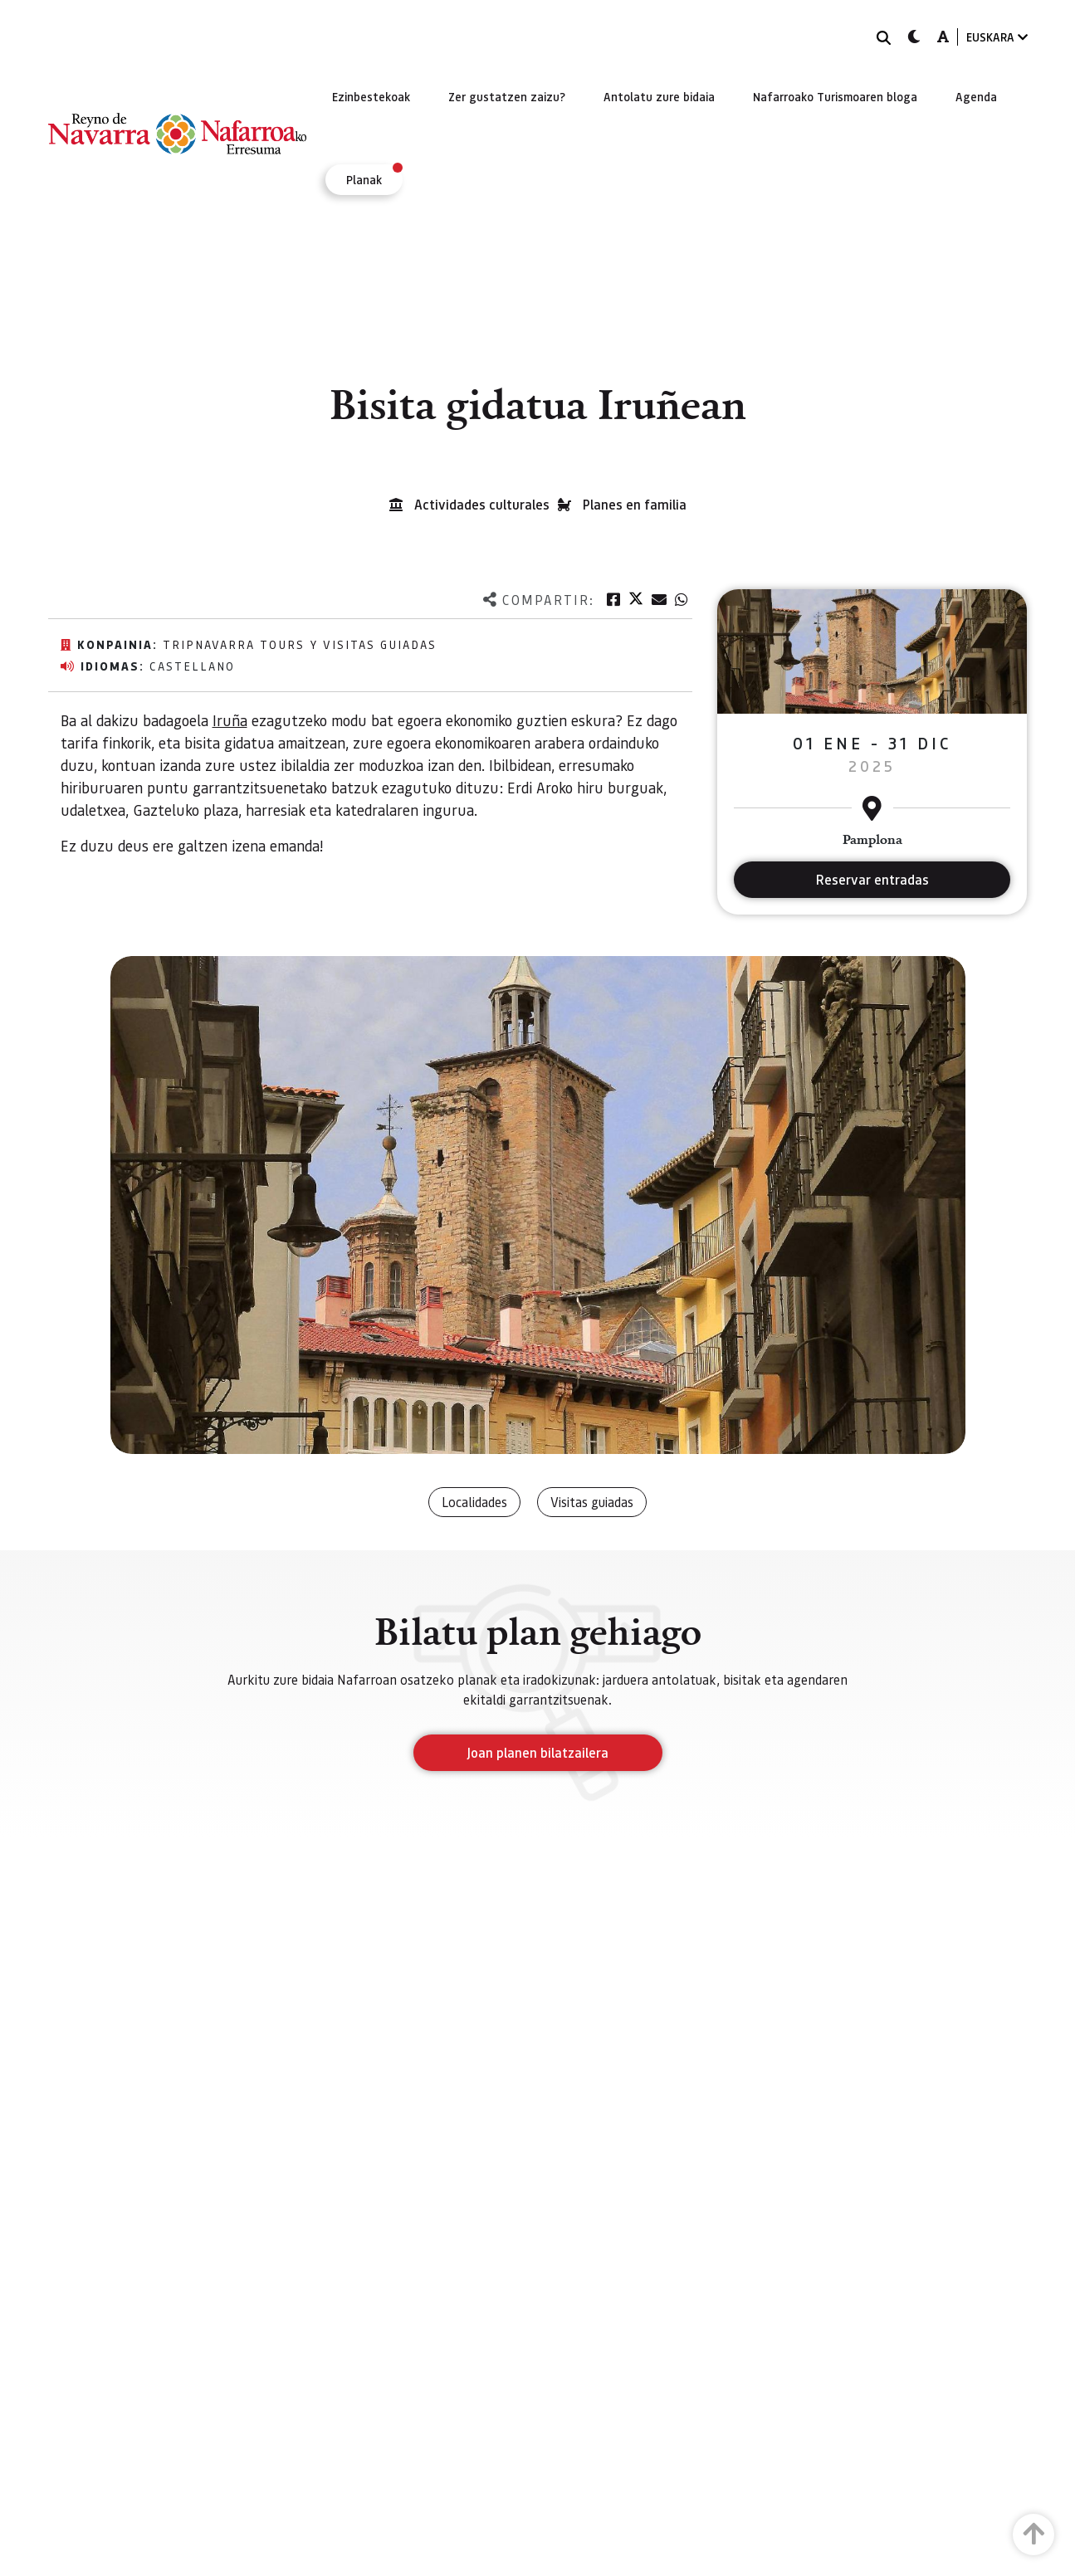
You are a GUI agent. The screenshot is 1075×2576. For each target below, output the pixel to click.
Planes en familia (635, 504)
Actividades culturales (482, 504)
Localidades (474, 1501)
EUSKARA (997, 37)
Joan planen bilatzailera (537, 1752)
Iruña (230, 719)
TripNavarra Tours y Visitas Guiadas (300, 644)
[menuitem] (371, 96)
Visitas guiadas (591, 1501)
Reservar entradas (872, 879)
